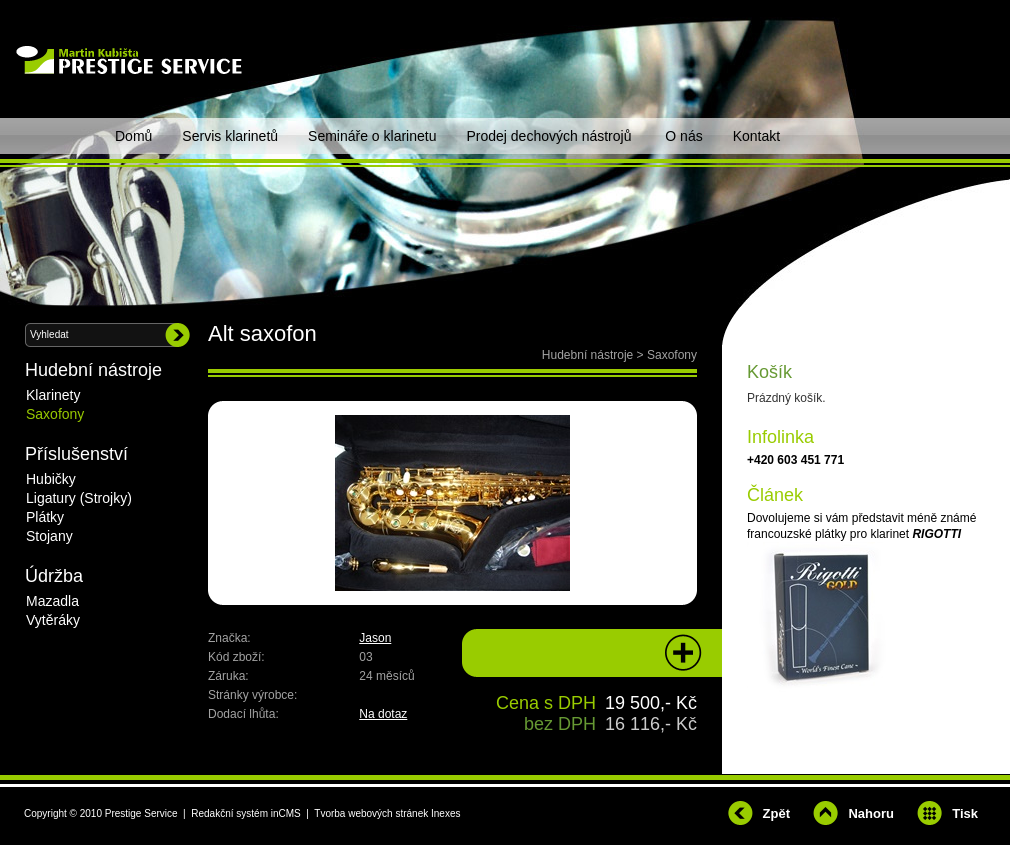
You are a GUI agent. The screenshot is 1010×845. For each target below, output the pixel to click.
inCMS (286, 813)
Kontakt (756, 136)
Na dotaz (383, 714)
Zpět (776, 813)
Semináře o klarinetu (372, 136)
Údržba (54, 576)
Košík (769, 372)
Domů (133, 136)
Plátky (45, 517)
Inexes (445, 813)
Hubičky (51, 479)
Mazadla (52, 601)
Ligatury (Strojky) (79, 498)
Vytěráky (53, 620)
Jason (375, 638)
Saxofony (672, 355)
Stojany (49, 536)
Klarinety (53, 395)
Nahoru (871, 813)
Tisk (965, 813)
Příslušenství (76, 454)
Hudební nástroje (587, 355)
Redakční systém (229, 813)
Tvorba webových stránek (371, 813)
